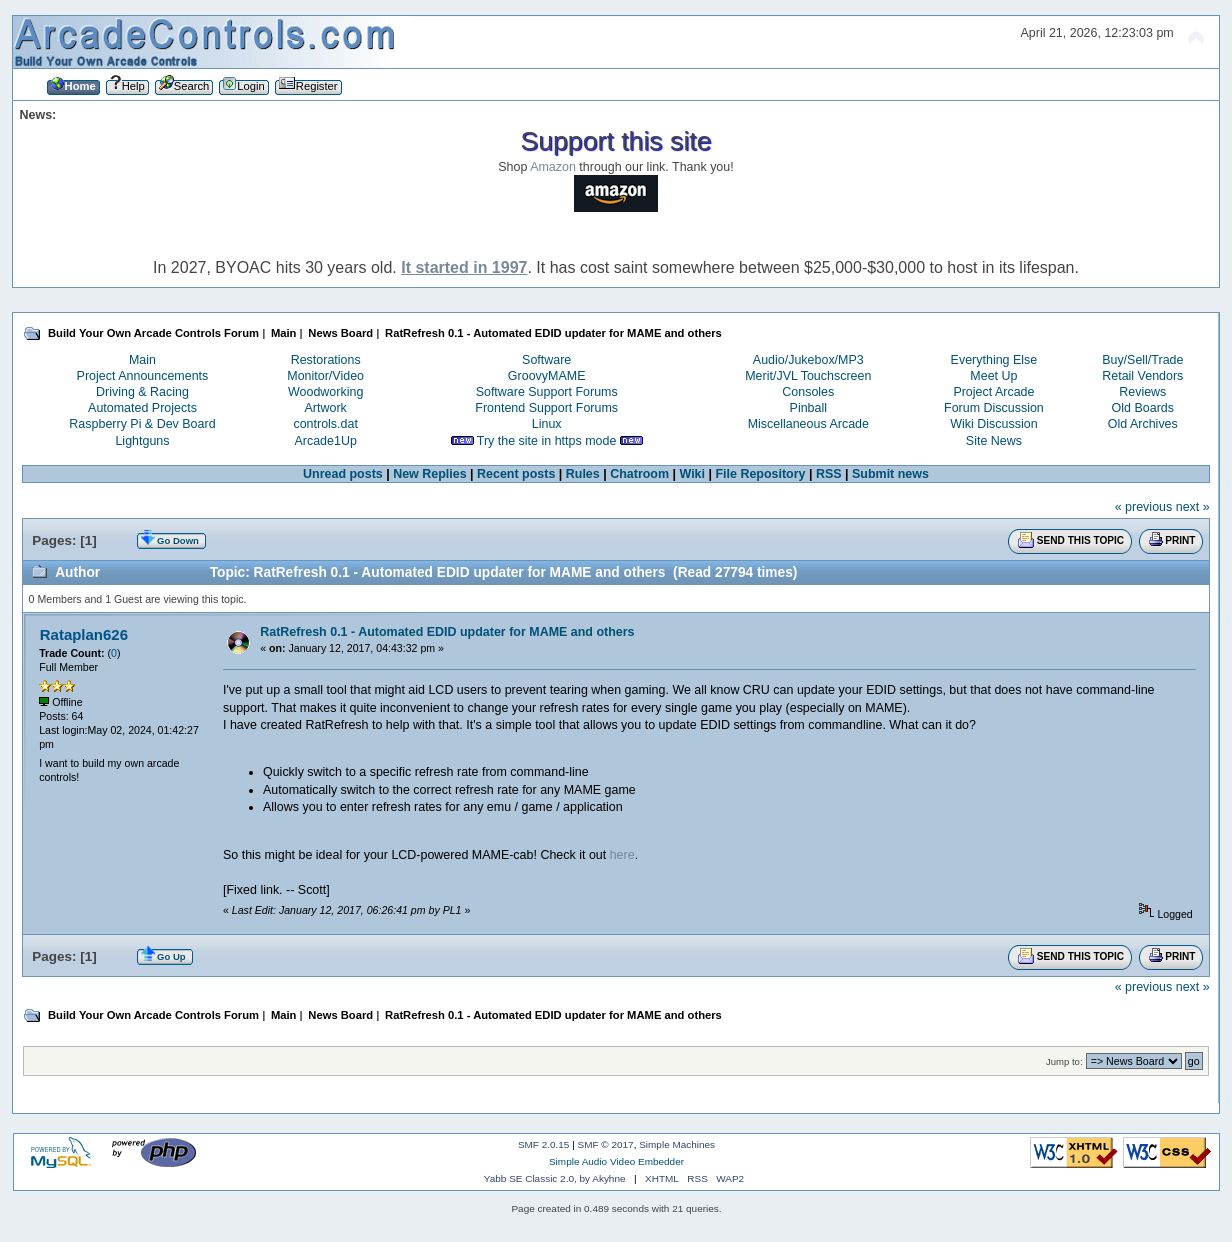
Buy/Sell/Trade (1142, 360)
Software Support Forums (547, 392)
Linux (547, 424)
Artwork (326, 408)
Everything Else (994, 360)
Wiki (692, 474)
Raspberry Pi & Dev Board (142, 424)
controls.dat (325, 424)
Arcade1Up (325, 441)
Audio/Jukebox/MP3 (808, 360)
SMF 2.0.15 (544, 1144)
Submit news (890, 474)
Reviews (1142, 392)
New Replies (429, 474)
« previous (1144, 507)
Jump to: (1064, 1061)
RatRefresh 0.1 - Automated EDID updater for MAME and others (447, 632)
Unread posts (343, 474)
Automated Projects (142, 408)
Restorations (326, 360)
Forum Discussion (994, 408)
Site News (994, 441)
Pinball (808, 408)
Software (546, 360)
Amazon (553, 167)
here (622, 855)
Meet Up (993, 376)
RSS (829, 474)
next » (1193, 507)
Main (142, 360)
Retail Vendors (1142, 376)
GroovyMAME (547, 376)
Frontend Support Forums (546, 408)
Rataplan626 (84, 634)
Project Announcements (143, 376)
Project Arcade (993, 392)
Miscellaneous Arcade (808, 424)
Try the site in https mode (547, 441)
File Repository (760, 474)
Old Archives (1143, 424)
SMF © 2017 (606, 1144)
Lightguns (142, 441)
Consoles (808, 392)
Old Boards (1143, 408)
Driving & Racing (142, 392)
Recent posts (516, 474)
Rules (583, 474)
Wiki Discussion (993, 424)
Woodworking (325, 392)
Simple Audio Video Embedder (616, 1161)
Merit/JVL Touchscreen (808, 376)
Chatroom (639, 474)
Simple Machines (677, 1144)
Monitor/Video (325, 376)
